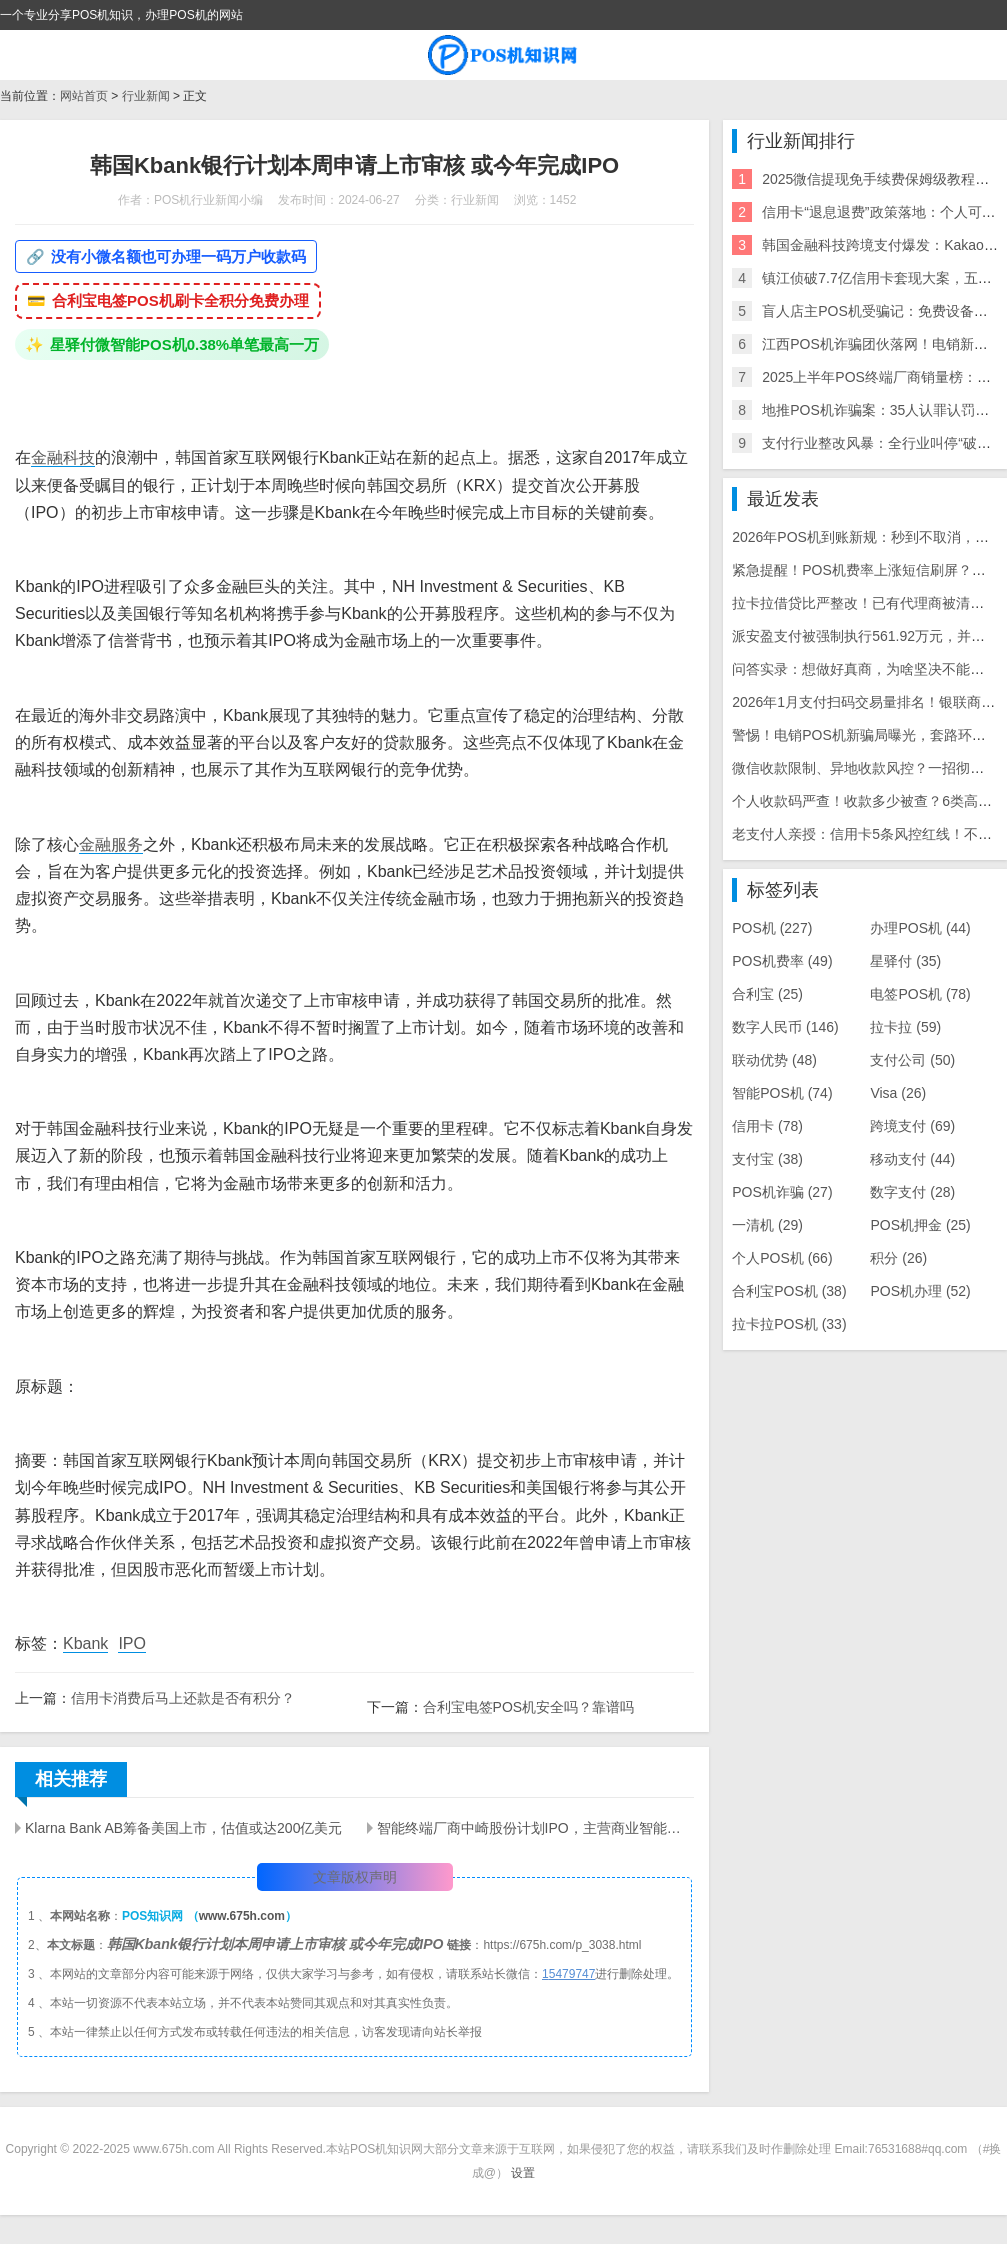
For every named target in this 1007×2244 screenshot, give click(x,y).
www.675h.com (242, 1916)
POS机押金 (920, 1225)
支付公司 (912, 1060)
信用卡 (767, 1126)
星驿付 (905, 961)
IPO (132, 1643)
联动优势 (774, 1060)
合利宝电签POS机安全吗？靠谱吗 (529, 1707)
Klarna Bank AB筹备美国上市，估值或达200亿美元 (183, 1828)
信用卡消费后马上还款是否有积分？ (183, 1698)
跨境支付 (912, 1126)
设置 (523, 2173)
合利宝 (767, 994)
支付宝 (767, 1159)
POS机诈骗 (782, 1192)
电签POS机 (920, 994)
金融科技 (63, 457)
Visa (898, 1093)
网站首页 (84, 96)
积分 (898, 1258)
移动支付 (912, 1159)
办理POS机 (920, 928)
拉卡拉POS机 (789, 1324)
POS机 (772, 928)
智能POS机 (782, 1093)
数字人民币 (785, 1027)
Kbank (85, 1643)
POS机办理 (920, 1291)
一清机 (767, 1225)
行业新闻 (146, 96)
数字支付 (912, 1192)
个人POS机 (782, 1258)
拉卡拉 (905, 1027)
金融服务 (111, 844)
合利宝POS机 (789, 1291)
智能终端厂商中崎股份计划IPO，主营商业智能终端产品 (536, 1828)
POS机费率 (782, 961)
